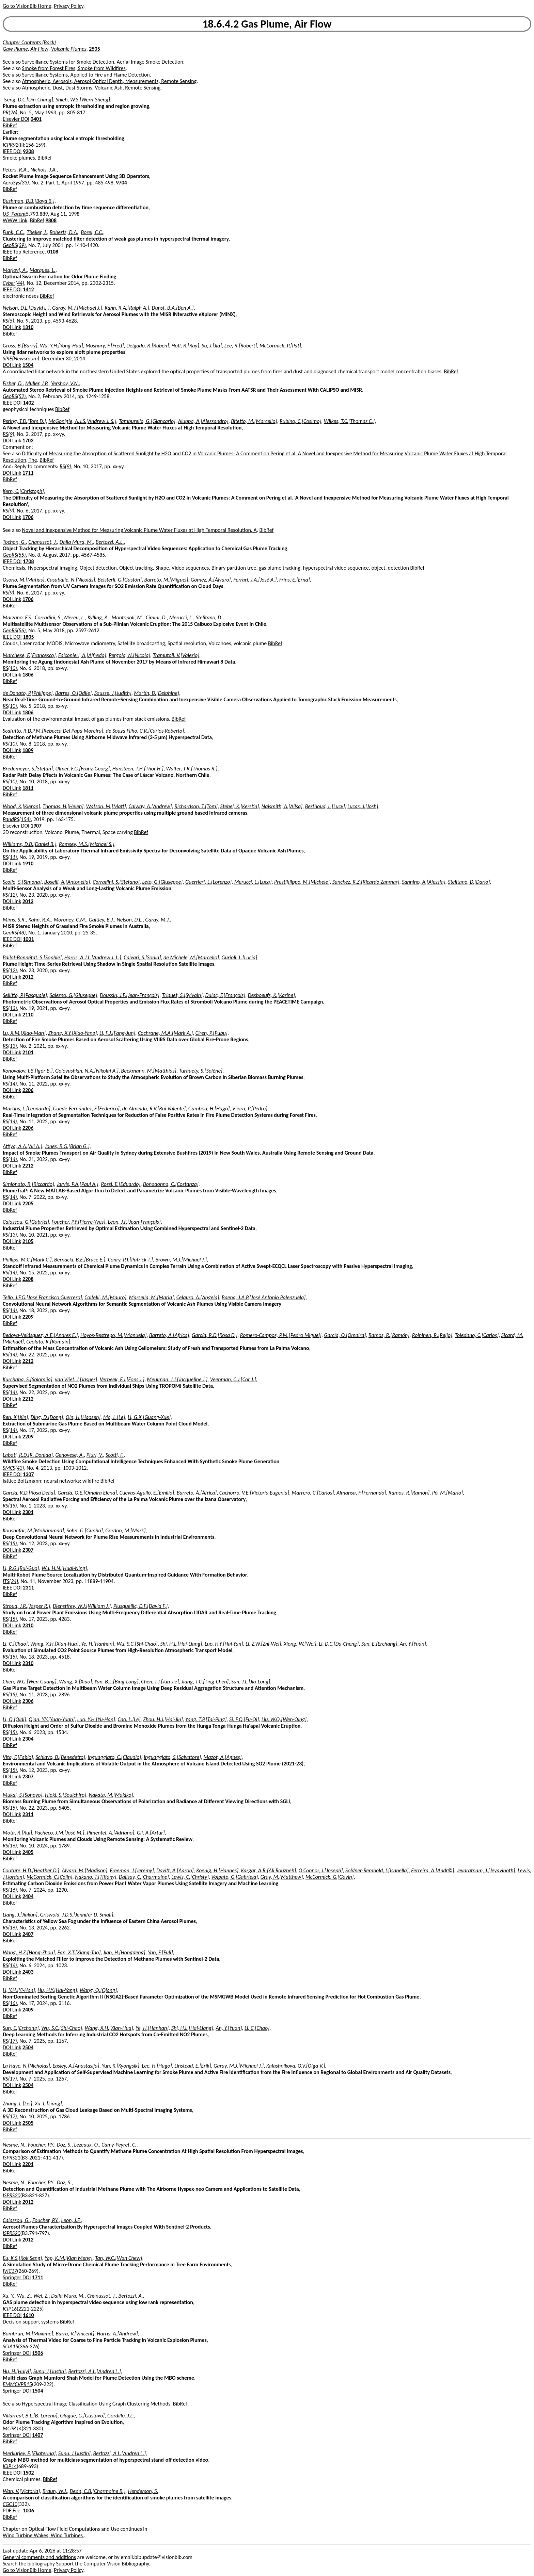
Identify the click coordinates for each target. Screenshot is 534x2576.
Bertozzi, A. (131, 2296)
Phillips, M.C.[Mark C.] (27, 1259)
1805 (28, 637)
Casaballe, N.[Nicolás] (71, 579)
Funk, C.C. (13, 232)
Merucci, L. (181, 617)
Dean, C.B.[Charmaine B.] (98, 2491)
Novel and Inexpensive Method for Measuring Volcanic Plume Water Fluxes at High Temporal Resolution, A (139, 530)
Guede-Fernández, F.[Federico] (86, 1108)
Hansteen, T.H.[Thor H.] (137, 768)
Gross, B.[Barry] (20, 345)
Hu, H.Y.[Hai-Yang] (57, 1990)
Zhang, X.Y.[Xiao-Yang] (72, 1033)
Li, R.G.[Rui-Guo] (21, 1568)
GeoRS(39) (14, 245)
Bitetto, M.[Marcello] (254, 421)
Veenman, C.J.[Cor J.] (233, 1379)
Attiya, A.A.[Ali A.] (22, 1146)
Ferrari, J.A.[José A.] (255, 579)
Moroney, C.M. (70, 919)
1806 (27, 674)
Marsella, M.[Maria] (151, 1297)
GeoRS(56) (14, 630)
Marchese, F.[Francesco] (29, 655)
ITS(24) (10, 1581)
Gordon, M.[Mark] (125, 1530)
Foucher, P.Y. (41, 2144)
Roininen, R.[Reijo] (432, 1335)
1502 (28, 2472)
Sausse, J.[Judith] (112, 693)
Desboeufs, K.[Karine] (271, 995)
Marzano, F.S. (17, 617)
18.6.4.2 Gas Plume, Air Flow (266, 24)
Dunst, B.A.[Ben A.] (173, 308)
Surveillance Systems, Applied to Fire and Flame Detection (86, 74)
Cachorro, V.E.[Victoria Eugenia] (254, 1492)
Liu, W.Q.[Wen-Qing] (284, 1719)
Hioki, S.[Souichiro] (65, 1795)
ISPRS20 (11, 2195)
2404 (27, 1896)
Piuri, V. (95, 1455)
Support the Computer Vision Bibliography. (103, 2563)
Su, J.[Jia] (212, 345)
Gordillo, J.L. (120, 2415)
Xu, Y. (8, 2296)
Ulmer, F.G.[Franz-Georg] (82, 768)
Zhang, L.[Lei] (17, 2103)
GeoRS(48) (14, 932)
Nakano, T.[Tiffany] (95, 1877)
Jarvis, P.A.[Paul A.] (77, 1184)
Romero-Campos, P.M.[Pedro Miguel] (280, 1335)
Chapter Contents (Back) (29, 42)
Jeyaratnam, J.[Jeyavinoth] (486, 1870)
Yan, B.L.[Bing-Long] (116, 1681)
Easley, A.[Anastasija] (75, 2066)
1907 (36, 825)
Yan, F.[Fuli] (160, 1952)
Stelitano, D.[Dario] (469, 882)
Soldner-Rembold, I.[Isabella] (377, 1870)
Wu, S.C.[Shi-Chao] (137, 1644)
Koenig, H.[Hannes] (217, 1870)
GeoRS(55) (14, 555)
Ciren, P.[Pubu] (211, 1033)
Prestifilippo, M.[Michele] (302, 882)
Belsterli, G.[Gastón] (120, 579)
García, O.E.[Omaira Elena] (87, 1492)
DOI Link (12, 327)
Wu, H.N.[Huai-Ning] (64, 1568)
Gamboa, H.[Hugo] (209, 1108)
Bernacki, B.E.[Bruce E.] (79, 1259)
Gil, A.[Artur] (151, 1832)
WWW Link (15, 220)
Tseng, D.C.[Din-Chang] (28, 99)
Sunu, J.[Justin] (49, 2371)
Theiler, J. (37, 232)
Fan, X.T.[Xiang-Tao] (79, 1952)
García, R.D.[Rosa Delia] (29, 1492)
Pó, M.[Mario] (447, 1492)
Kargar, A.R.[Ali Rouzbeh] (268, 1870)
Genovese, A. (69, 1455)
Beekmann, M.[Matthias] (148, 1070)
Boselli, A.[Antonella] (67, 882)
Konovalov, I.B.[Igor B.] (27, 1070)
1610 (28, 2315)
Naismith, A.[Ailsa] (282, 806)
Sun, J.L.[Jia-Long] (250, 1681)
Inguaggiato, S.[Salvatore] (172, 1757)
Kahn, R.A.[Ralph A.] (127, 308)
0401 (36, 119)
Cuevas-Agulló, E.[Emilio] (147, 1492)
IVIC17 (10, 2271)
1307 (28, 1474)
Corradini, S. (48, 617)
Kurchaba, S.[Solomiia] (27, 1379)
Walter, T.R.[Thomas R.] (192, 768)
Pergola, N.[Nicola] (129, 655)
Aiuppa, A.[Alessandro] (203, 421)
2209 (27, 1317)
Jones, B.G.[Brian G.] (67, 1146)
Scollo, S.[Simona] (22, 882)
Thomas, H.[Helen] (63, 806)
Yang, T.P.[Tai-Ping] (205, 1719)
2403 (27, 1972)
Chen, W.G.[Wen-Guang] (30, 1681)
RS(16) (10, 1845)
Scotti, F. (115, 1455)
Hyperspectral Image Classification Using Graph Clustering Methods (96, 2403)
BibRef (10, 125)
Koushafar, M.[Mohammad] (33, 1530)
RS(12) (10, 895)
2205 (27, 1203)
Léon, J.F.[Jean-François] (134, 1222)
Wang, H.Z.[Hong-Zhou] (29, 1952)
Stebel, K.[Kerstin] (239, 806)
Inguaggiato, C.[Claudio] (114, 1757)
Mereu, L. (74, 617)
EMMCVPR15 (17, 2384)
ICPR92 (10, 145)
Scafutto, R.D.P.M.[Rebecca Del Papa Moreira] (53, 731)
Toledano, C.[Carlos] (477, 1335)
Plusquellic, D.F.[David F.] (140, 1606)
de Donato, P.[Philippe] (27, 693)
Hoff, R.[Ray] (185, 345)
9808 (51, 220)
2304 (27, 1738)
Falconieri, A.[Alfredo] (82, 655)
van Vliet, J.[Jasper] (76, 1379)
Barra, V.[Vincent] (75, 2333)
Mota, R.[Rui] (17, 1832)
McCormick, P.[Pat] (280, 345)
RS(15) (10, 1505)
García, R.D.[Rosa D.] (214, 1335)
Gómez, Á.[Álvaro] (211, 579)
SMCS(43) (13, 1468)
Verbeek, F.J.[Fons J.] (122, 1379)
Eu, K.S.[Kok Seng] (22, 2258)
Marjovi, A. (15, 270)
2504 (27, 2047)
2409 (27, 2009)
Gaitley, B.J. (101, 919)
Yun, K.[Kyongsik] (120, 2066)
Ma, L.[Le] (114, 1417)
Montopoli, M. (127, 617)
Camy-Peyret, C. (118, 2144)
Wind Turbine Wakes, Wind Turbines (43, 2535)
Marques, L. (43, 270)
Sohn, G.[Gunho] (84, 1530)
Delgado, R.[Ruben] (147, 345)
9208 (28, 151)
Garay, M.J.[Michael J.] (77, 308)
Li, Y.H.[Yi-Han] (19, 1990)
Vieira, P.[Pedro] (249, 1108)
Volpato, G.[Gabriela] (234, 1877)
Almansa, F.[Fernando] (361, 1492)
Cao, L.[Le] (129, 1719)
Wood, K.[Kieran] (21, 806)
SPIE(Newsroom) (21, 358)
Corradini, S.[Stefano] (116, 882)
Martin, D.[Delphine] (156, 693)
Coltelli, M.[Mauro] (105, 1297)
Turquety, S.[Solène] (200, 1070)
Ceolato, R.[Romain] (48, 1341)
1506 (37, 2353)
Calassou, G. (16, 2220)
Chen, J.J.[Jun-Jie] (160, 1681)
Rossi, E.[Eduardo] (120, 1184)
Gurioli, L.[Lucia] (239, 957)
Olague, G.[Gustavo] (82, 2415)
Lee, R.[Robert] (240, 345)
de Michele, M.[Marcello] (191, 957)
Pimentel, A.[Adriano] (110, 1832)
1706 (27, 517)
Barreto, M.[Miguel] (166, 579)
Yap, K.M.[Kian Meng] (68, 2258)
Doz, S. (64, 2144)
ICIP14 (10, 2466)
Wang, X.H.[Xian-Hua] (54, 1644)
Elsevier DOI (16, 119)
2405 (27, 1852)
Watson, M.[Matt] (106, 806)
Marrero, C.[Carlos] (313, 1492)
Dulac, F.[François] (225, 995)
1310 (27, 327)
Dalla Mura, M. (76, 542)
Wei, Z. (41, 2296)
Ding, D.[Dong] (47, 1417)
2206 (27, 1090)
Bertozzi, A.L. (110, 542)
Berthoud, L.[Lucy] (325, 806)
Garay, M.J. (157, 919)
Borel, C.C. (92, 232)
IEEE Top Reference (24, 251)
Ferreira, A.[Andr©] (432, 1870)
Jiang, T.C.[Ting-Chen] (205, 1681)
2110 (27, 1014)
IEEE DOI (12, 151)
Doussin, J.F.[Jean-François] (129, 995)
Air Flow (40, 49)
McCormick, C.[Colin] (50, 1877)
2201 (27, 2164)
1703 (27, 440)
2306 (27, 1701)
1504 (27, 365)
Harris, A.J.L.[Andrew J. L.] (92, 957)
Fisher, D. (12, 383)
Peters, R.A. (15, 169)
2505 (94, 49)
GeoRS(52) (14, 396)
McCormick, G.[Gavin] (329, 1877)
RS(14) (10, 1083)
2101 (27, 1052)
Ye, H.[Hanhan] (97, 1644)
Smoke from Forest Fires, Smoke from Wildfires (74, 68)
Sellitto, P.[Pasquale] (25, 995)
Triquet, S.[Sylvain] (182, 995)
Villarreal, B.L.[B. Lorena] (30, 2415)
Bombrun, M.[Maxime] (28, 2333)
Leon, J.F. (71, 2220)
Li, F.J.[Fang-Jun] (117, 1033)
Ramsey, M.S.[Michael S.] (86, 844)
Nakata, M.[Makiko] (111, 1795)
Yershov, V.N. (65, 383)
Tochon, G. (14, 542)
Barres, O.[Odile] (73, 693)
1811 (27, 788)
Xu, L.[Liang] (48, 2103)
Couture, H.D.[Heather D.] (31, 1870)
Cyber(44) (13, 283)
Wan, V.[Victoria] (21, 2491)
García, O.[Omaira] (345, 1335)
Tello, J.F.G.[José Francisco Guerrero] (42, 1297)
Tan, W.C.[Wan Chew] (118, 2258)
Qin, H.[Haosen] (83, 1417)
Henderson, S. (143, 2491)
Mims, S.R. (14, 919)
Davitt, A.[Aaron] (174, 1870)
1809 (27, 750)
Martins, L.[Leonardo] (26, 1108)
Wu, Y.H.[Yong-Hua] (61, 345)
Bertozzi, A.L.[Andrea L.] (94, 2371)
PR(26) (10, 112)
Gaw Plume (15, 49)
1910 (27, 863)
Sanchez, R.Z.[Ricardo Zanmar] (365, 882)
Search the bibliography (29, 2563)
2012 (27, 901)
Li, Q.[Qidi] (14, 1719)
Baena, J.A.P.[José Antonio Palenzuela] (263, 1297)
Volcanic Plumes (69, 49)
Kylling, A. (98, 617)
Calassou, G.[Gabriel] (26, 1222)
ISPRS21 (11, 2157)
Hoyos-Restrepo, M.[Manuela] (113, 1335)
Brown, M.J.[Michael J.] (181, 1259)
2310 (27, 1625)
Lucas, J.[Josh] (362, 806)
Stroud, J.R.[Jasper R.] (26, 1606)
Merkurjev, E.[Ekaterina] (29, 2453)
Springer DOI (17, 2277)
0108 (52, 251)
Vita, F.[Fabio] (18, 1757)
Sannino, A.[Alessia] (423, 882)
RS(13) (10, 1008)
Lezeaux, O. (86, 2144)
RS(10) (10, 668)
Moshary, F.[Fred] (104, 345)
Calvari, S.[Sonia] (142, 957)
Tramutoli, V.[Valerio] (176, 655)
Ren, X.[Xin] (15, 1417)
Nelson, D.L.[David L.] (26, 308)
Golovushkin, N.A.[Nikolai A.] (87, 1070)
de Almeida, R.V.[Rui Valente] (154, 1108)
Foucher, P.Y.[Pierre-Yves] (79, 1222)
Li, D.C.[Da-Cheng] (339, 1644)
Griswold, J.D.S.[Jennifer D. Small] (76, 1914)
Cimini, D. (156, 617)
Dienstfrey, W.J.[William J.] (82, 1606)
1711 (27, 473)
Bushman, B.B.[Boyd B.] (28, 201)
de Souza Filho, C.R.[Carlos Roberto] (145, 731)
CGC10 (10, 2504)
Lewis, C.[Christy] (190, 1877)
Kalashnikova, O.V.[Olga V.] (295, 2066)
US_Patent (14, 214)
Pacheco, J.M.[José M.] (59, 1832)
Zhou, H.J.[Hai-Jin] (163, 1719)
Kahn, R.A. (40, 919)
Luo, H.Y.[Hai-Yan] (224, 1644)
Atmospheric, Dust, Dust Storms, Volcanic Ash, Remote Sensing (91, 87)
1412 (28, 289)
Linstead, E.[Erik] (192, 2066)
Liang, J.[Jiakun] (20, 1914)
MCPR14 (12, 2428)
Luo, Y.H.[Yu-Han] (96, 1719)
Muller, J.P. (36, 383)
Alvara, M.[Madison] (85, 1870)
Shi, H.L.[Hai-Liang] (181, 1644)
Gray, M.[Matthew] (282, 1877)
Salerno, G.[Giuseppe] (73, 995)
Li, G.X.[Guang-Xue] (149, 1417)
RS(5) (8, 320)
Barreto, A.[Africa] (169, 1335)
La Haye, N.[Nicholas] (26, 2066)
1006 (28, 2510)
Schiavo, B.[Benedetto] (60, 1757)
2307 (27, 1550)
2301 (27, 1512)
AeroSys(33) (16, 182)
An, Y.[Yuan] (413, 1644)
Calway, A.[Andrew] (150, 806)
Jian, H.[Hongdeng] (124, 1952)
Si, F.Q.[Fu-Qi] (244, 1719)
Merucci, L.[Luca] (253, 882)
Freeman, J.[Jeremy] (132, 1870)
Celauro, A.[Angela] (197, 1297)
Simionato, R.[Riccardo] (28, 1184)
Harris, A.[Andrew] (117, 2333)
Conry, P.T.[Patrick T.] (130, 1259)
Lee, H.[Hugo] (157, 2066)
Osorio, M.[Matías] (23, 579)
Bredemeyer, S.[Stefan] (28, 768)
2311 (28, 1587)
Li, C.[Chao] (15, 1644)
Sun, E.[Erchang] (379, 1644)
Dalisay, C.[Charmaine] (144, 1877)
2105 (27, 1241)
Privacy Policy (68, 6)
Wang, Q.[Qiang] (98, 1990)
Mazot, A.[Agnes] (223, 1757)
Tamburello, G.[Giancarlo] (147, 421)
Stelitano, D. (209, 617)
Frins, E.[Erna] (294, 579)
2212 (27, 1165)
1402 (28, 403)
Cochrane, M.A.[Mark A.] (165, 1033)
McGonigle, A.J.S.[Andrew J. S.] (82, 421)
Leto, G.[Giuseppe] (162, 882)
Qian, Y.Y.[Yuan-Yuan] (52, 1719)
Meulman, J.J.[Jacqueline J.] (177, 1379)
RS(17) (10, 2041)
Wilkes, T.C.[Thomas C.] (349, 421)
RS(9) (8, 434)
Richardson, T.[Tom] (196, 806)
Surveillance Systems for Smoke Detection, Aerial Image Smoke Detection (102, 62)
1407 (37, 2435)
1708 (28, 561)
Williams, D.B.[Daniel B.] (29, 844)
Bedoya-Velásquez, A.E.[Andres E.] (40, 1335)
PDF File (11, 2510)
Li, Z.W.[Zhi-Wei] (263, 1644)
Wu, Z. (24, 2296)
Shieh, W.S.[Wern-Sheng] (83, 99)
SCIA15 (10, 2346)
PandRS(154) (17, 819)
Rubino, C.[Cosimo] (300, 421)
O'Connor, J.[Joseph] (321, 1870)
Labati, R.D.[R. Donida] (28, 1455)
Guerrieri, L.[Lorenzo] (208, 882)
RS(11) (10, 857)
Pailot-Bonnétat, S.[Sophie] (32, 957)
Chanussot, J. (42, 542)
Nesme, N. (14, 2144)
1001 (28, 939)
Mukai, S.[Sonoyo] (22, 1795)
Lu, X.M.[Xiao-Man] (24, 1033)
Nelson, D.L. (130, 919)
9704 (121, 182)
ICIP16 (10, 2308)
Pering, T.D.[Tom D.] (24, 421)
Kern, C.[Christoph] (23, 491)
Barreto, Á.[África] (197, 1492)
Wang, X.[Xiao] (75, 1681)
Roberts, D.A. (64, 232)
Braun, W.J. (55, 2491)
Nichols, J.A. (44, 169)
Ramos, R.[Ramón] (388, 1335)
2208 (27, 1279)
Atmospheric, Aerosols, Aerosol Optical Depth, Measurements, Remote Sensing (109, 81)
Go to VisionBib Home (27, 6)
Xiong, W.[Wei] (300, 1644)
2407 (27, 1934)
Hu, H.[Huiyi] (17, 2371)
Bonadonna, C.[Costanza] (171, 1184)
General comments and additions (39, 2557)
